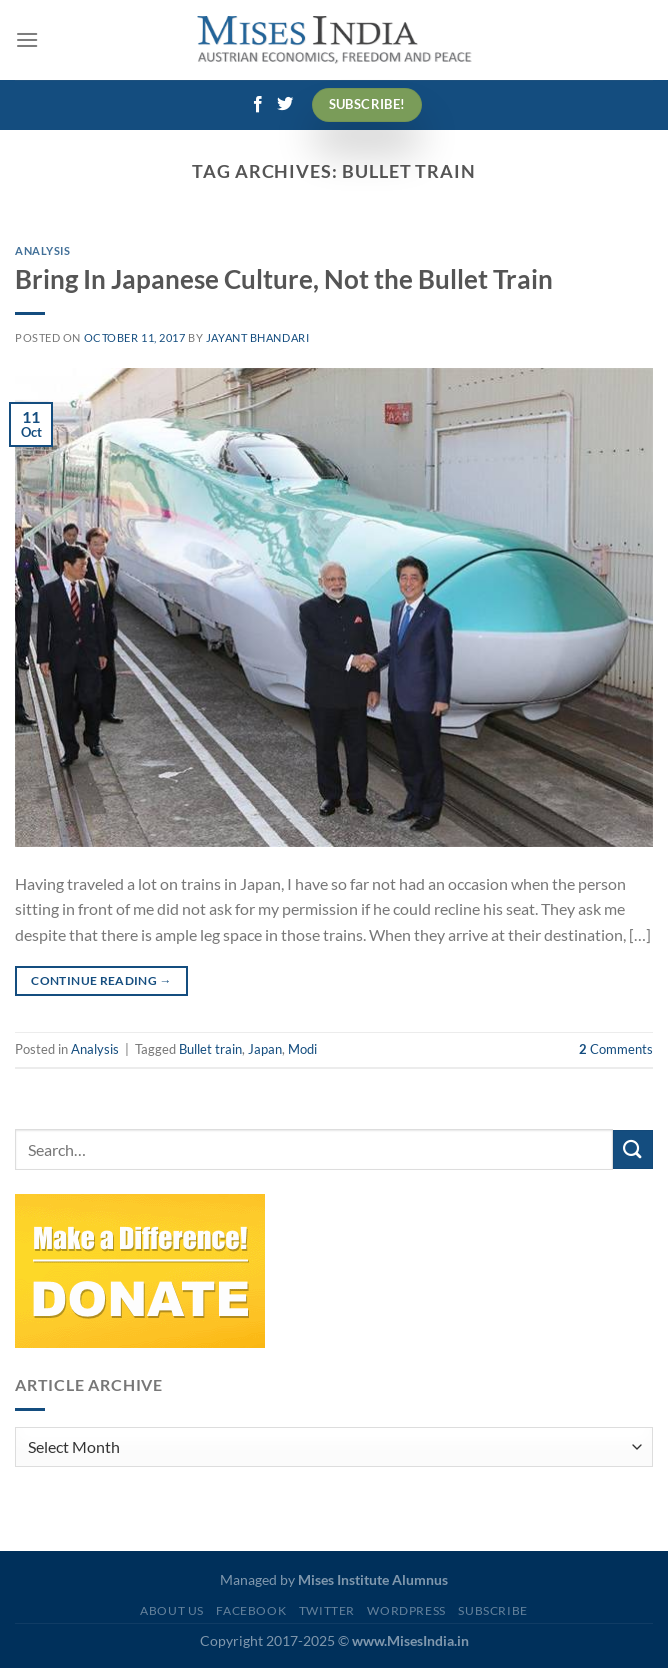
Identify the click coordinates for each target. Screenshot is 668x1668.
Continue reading (101, 980)
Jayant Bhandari (257, 337)
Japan (265, 1049)
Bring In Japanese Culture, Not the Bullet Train (284, 279)
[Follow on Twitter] (285, 105)
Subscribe (493, 1610)
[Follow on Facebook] (258, 105)
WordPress (406, 1610)
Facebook (251, 1610)
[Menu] (27, 39)
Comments (616, 1049)
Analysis (42, 250)
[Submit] (633, 1149)
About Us (172, 1610)
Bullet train (210, 1049)
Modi (302, 1049)
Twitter (327, 1610)
